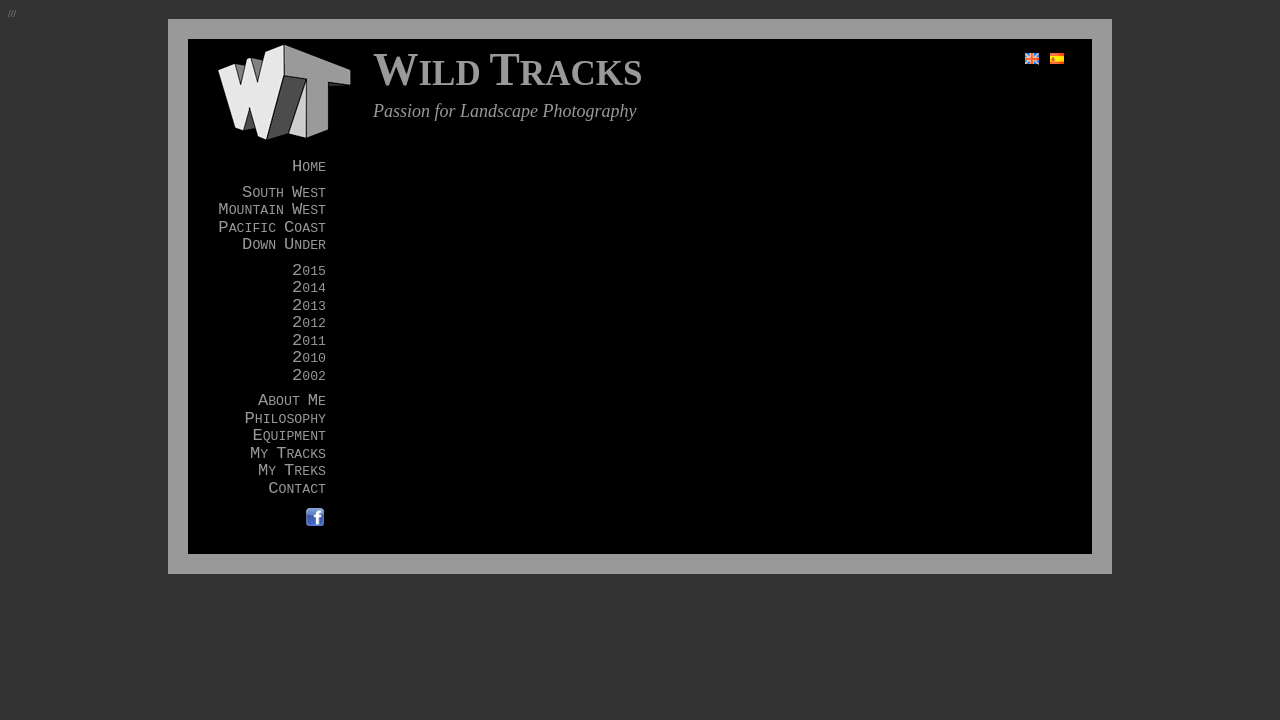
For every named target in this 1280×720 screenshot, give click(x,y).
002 (309, 376)
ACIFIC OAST (272, 228)
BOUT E (292, 401)
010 (309, 358)
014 (309, 288)
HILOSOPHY (285, 419)
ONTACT (297, 489)
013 (309, 306)
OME (309, 167)
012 (309, 323)
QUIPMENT (289, 436)
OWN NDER (284, 245)
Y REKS (292, 471)
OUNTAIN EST (272, 210)
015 (309, 271)
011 (309, 341)
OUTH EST (284, 193)
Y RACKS (288, 454)
